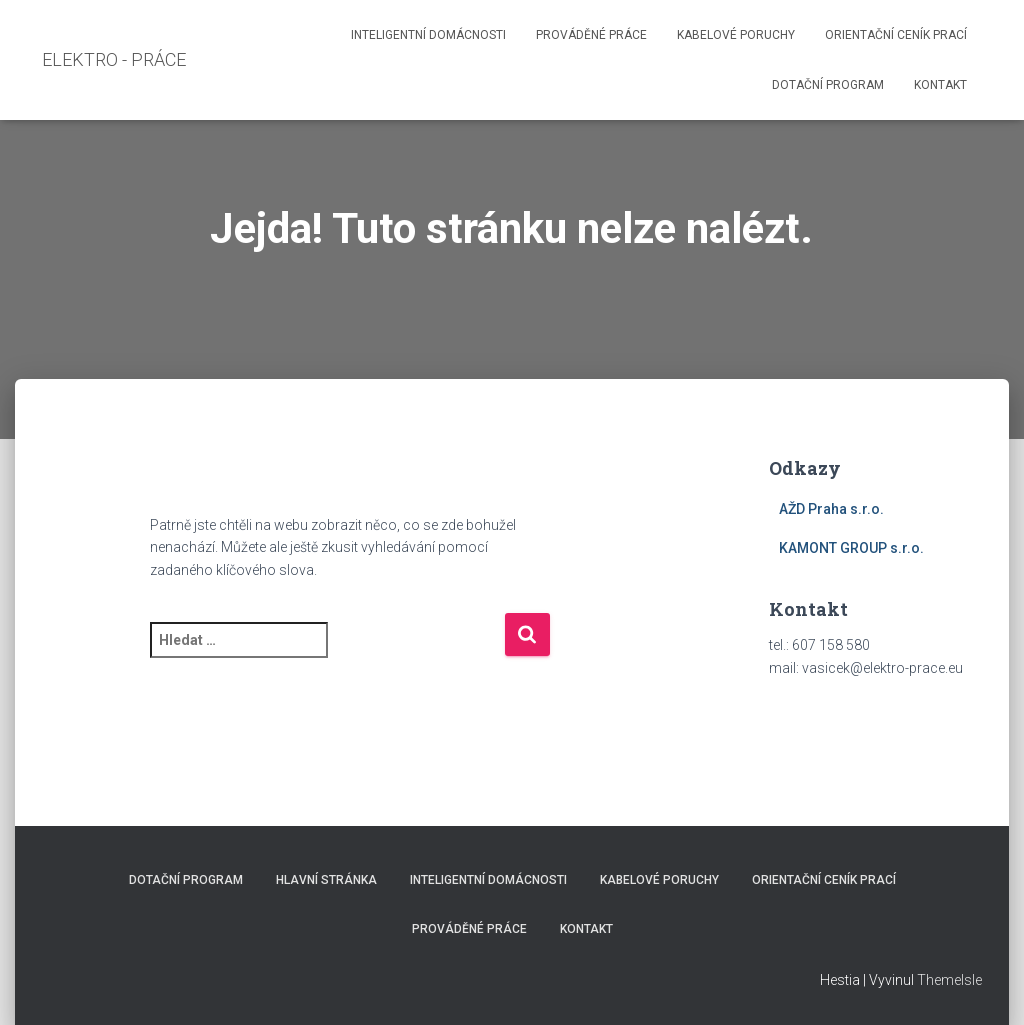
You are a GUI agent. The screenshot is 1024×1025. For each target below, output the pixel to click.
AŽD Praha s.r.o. (831, 509)
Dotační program (828, 85)
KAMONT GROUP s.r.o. (851, 548)
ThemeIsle (949, 980)
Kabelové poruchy (736, 35)
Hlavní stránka (326, 880)
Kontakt (940, 85)
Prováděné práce (591, 35)
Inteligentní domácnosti (428, 35)
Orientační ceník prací (896, 35)
